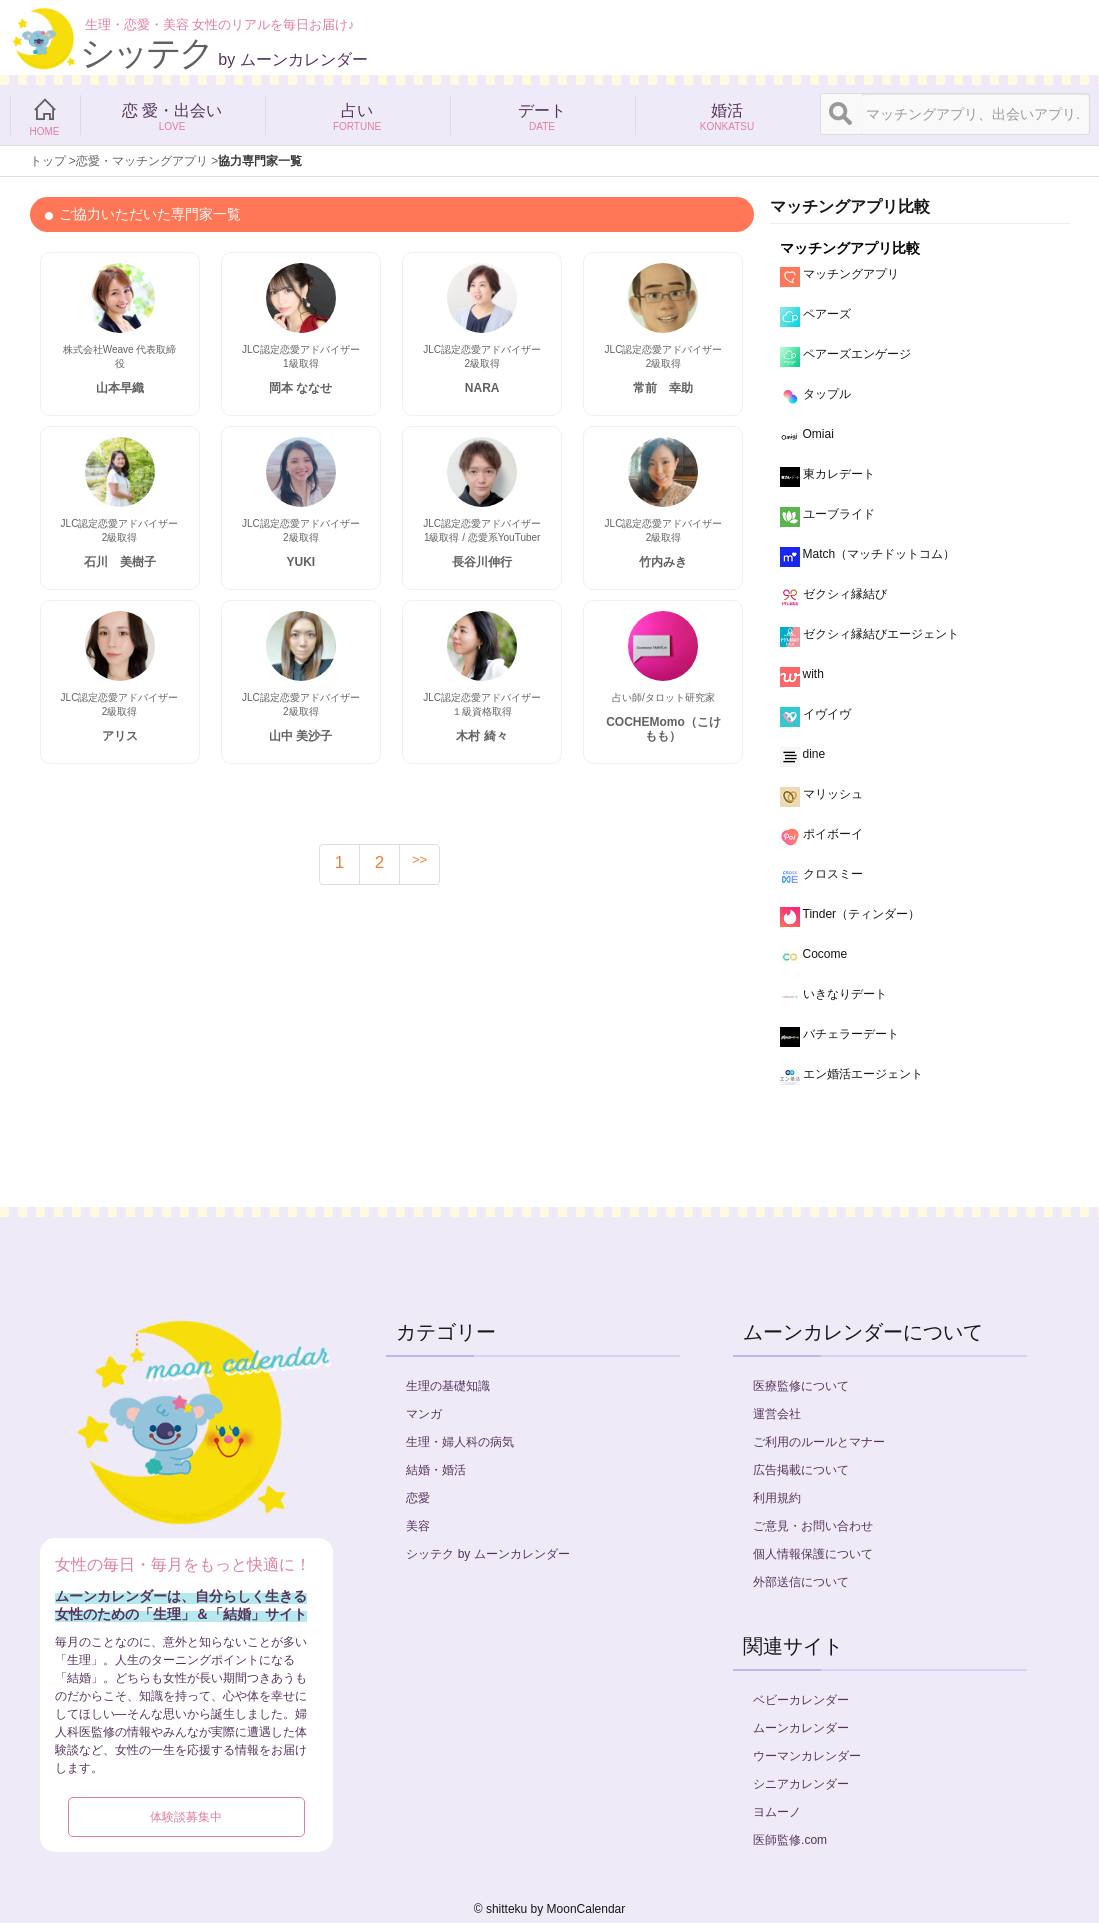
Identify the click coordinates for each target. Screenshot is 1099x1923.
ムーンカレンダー (801, 1728)
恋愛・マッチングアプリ (142, 161)
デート (542, 115)
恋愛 (418, 1498)
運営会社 (777, 1414)
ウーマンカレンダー (807, 1756)
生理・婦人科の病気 (460, 1442)
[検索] (841, 114)
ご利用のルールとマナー (819, 1442)
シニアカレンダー (801, 1784)
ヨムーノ (777, 1812)
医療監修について (801, 1386)
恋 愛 (172, 115)
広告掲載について (801, 1470)
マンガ (424, 1414)
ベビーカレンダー (801, 1700)
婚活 (727, 115)
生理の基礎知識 (448, 1386)
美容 (418, 1526)
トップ (48, 161)
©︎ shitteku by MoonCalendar (550, 1909)
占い (357, 115)
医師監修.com (790, 1840)
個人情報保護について (813, 1554)
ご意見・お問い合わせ (813, 1526)
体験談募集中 (186, 1817)
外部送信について (801, 1582)
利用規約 (777, 1498)
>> (419, 859)
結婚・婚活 (436, 1470)
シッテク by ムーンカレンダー (487, 1554)
